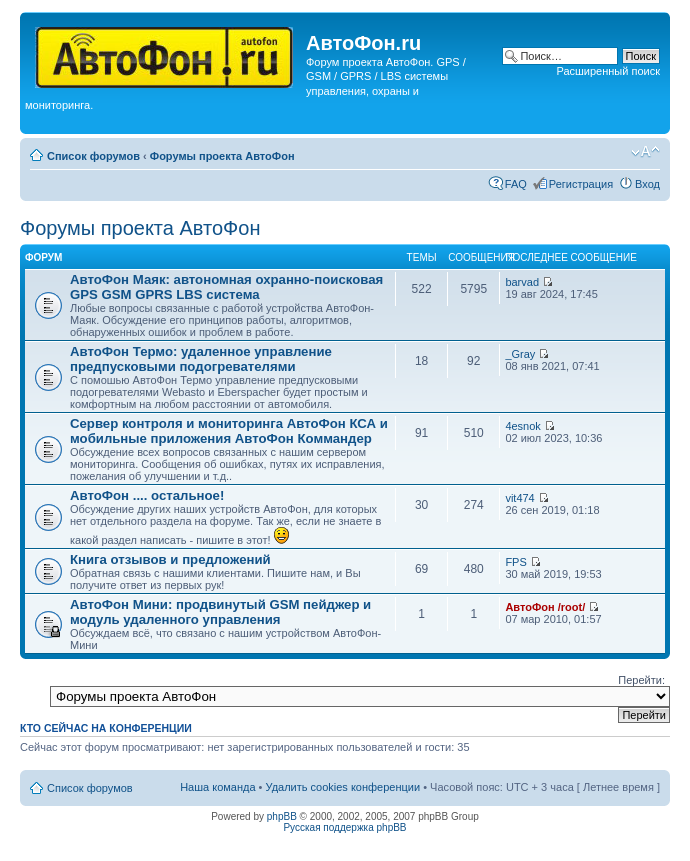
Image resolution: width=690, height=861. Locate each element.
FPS (515, 562)
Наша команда (217, 787)
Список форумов (93, 156)
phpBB (282, 816)
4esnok (522, 426)
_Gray (520, 354)
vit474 (519, 498)
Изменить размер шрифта (645, 152)
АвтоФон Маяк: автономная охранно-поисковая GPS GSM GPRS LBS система (226, 287)
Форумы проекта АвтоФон (222, 156)
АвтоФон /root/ (545, 607)
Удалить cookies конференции (343, 787)
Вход (647, 184)
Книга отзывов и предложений (170, 559)
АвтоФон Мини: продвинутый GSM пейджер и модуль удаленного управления (220, 612)
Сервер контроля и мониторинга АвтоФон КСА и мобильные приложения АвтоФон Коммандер (229, 431)
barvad (522, 282)
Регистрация (581, 184)
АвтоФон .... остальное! (147, 495)
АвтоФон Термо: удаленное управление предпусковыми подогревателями (201, 359)
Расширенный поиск (608, 71)
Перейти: (641, 680)
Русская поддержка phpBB (344, 827)
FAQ (516, 184)
